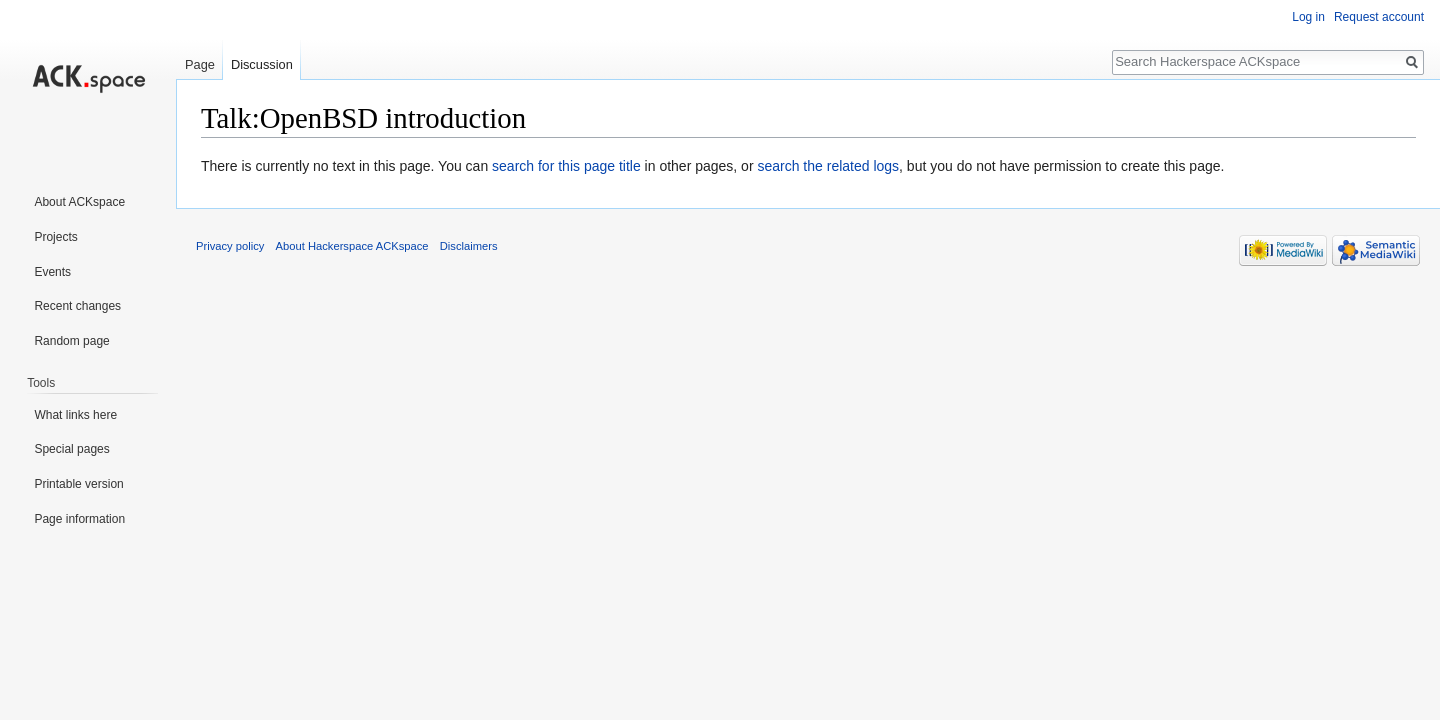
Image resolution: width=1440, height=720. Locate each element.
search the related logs (828, 166)
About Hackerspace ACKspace (352, 246)
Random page (71, 341)
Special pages (71, 449)
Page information (79, 519)
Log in (1308, 17)
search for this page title (566, 166)
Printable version (78, 484)
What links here (75, 415)
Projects (55, 237)
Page (200, 64)
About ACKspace (79, 202)
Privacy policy (230, 246)
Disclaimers (469, 246)
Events (52, 272)
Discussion (262, 64)
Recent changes (77, 306)
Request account (1379, 17)
